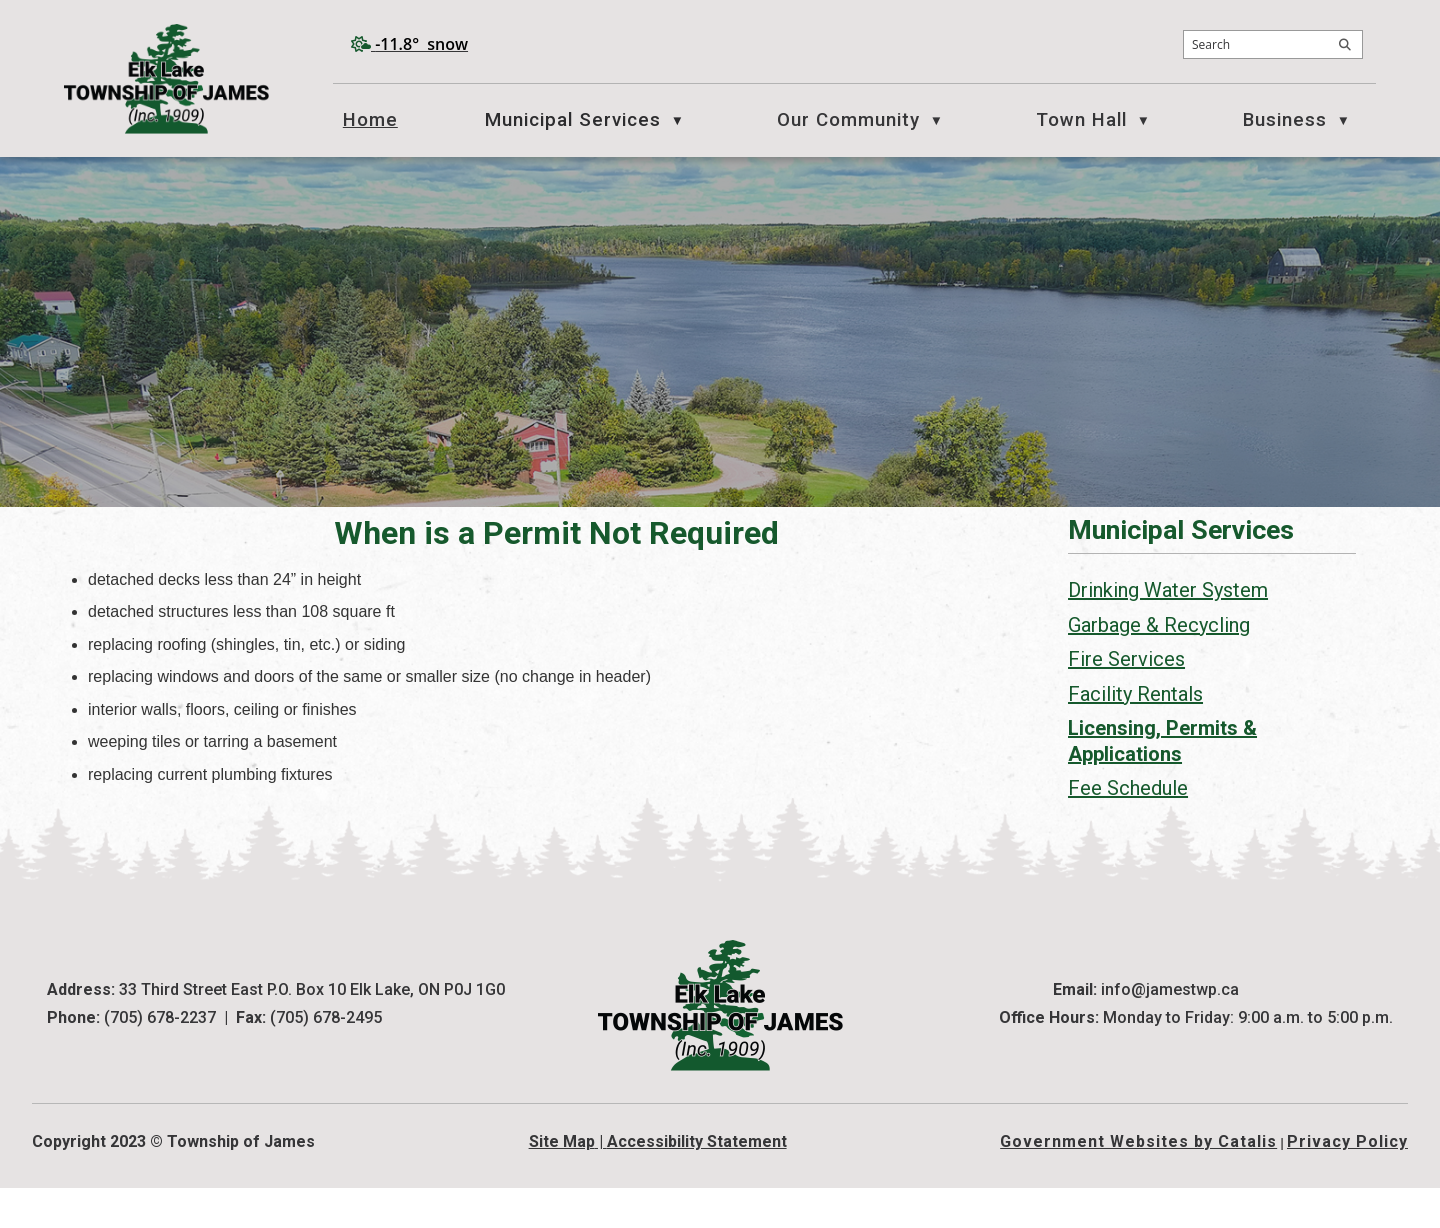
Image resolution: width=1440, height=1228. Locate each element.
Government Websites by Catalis (1138, 1181)
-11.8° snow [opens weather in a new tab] (421, 44)
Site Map (562, 1181)
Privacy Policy (1347, 1181)
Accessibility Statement (697, 1181)
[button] (1345, 45)
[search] (1273, 44)
